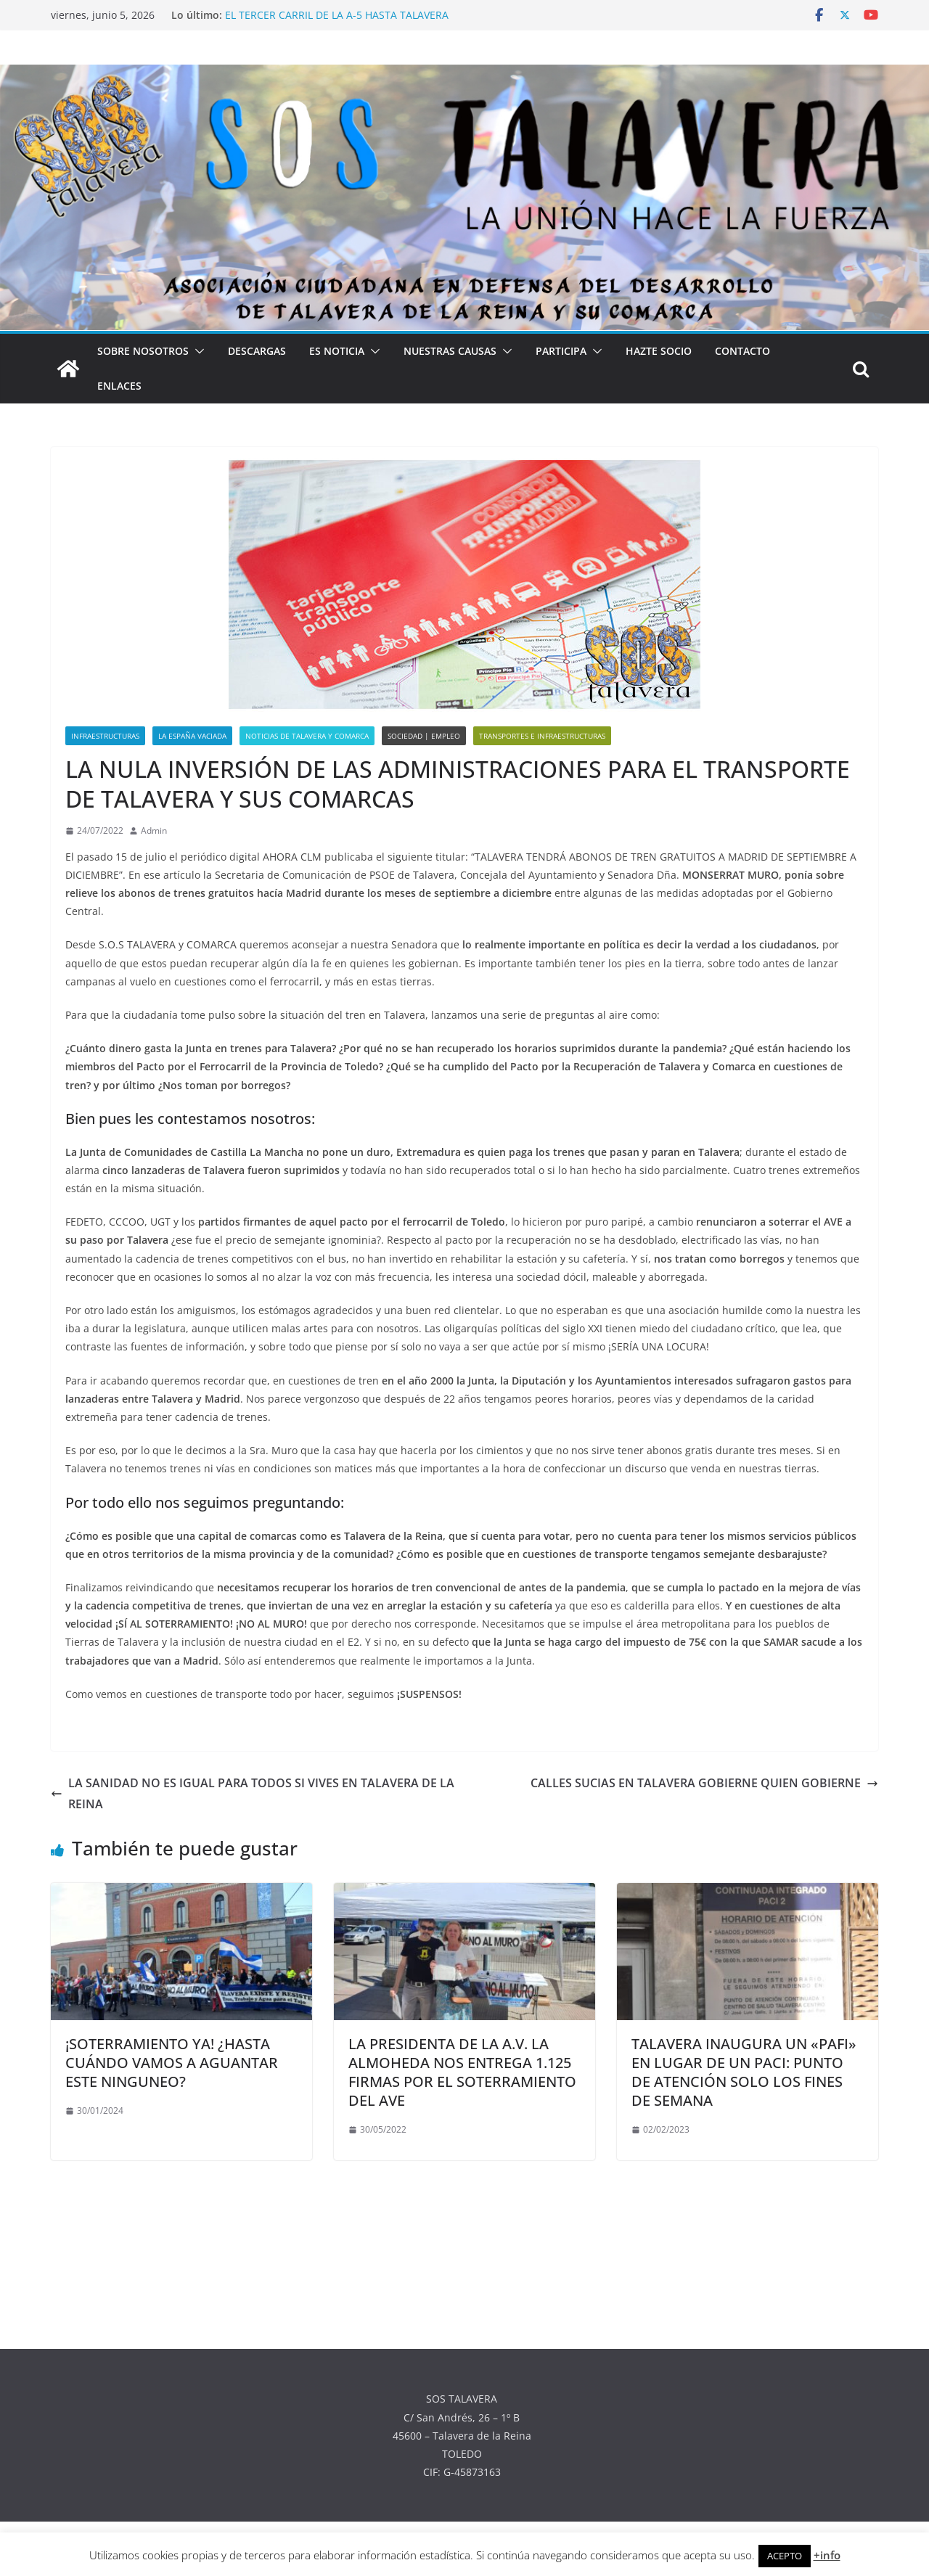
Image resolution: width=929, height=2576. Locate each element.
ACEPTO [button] (784, 2555)
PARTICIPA (561, 351)
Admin (154, 830)
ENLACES (119, 386)
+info (827, 2555)
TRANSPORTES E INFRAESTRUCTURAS (542, 736)
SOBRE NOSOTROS (143, 351)
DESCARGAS (257, 351)
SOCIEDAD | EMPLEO (424, 736)
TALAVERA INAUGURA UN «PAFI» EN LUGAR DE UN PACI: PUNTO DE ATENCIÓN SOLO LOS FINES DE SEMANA (743, 2072)
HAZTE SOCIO (659, 351)
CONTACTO (742, 351)
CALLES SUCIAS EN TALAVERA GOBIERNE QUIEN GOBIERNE (704, 1783)
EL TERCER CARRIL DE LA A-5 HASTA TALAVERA (337, 15)
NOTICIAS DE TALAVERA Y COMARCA (307, 736)
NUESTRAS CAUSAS (450, 351)
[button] (197, 351)
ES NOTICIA (336, 351)
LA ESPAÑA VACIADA (192, 736)
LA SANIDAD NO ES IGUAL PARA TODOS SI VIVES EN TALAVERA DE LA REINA (252, 1793)
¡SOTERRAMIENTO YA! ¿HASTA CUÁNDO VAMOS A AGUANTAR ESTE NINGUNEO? (171, 2062)
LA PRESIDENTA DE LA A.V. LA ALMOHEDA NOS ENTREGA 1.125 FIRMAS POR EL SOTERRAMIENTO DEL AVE (462, 2072)
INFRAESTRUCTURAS (105, 736)
